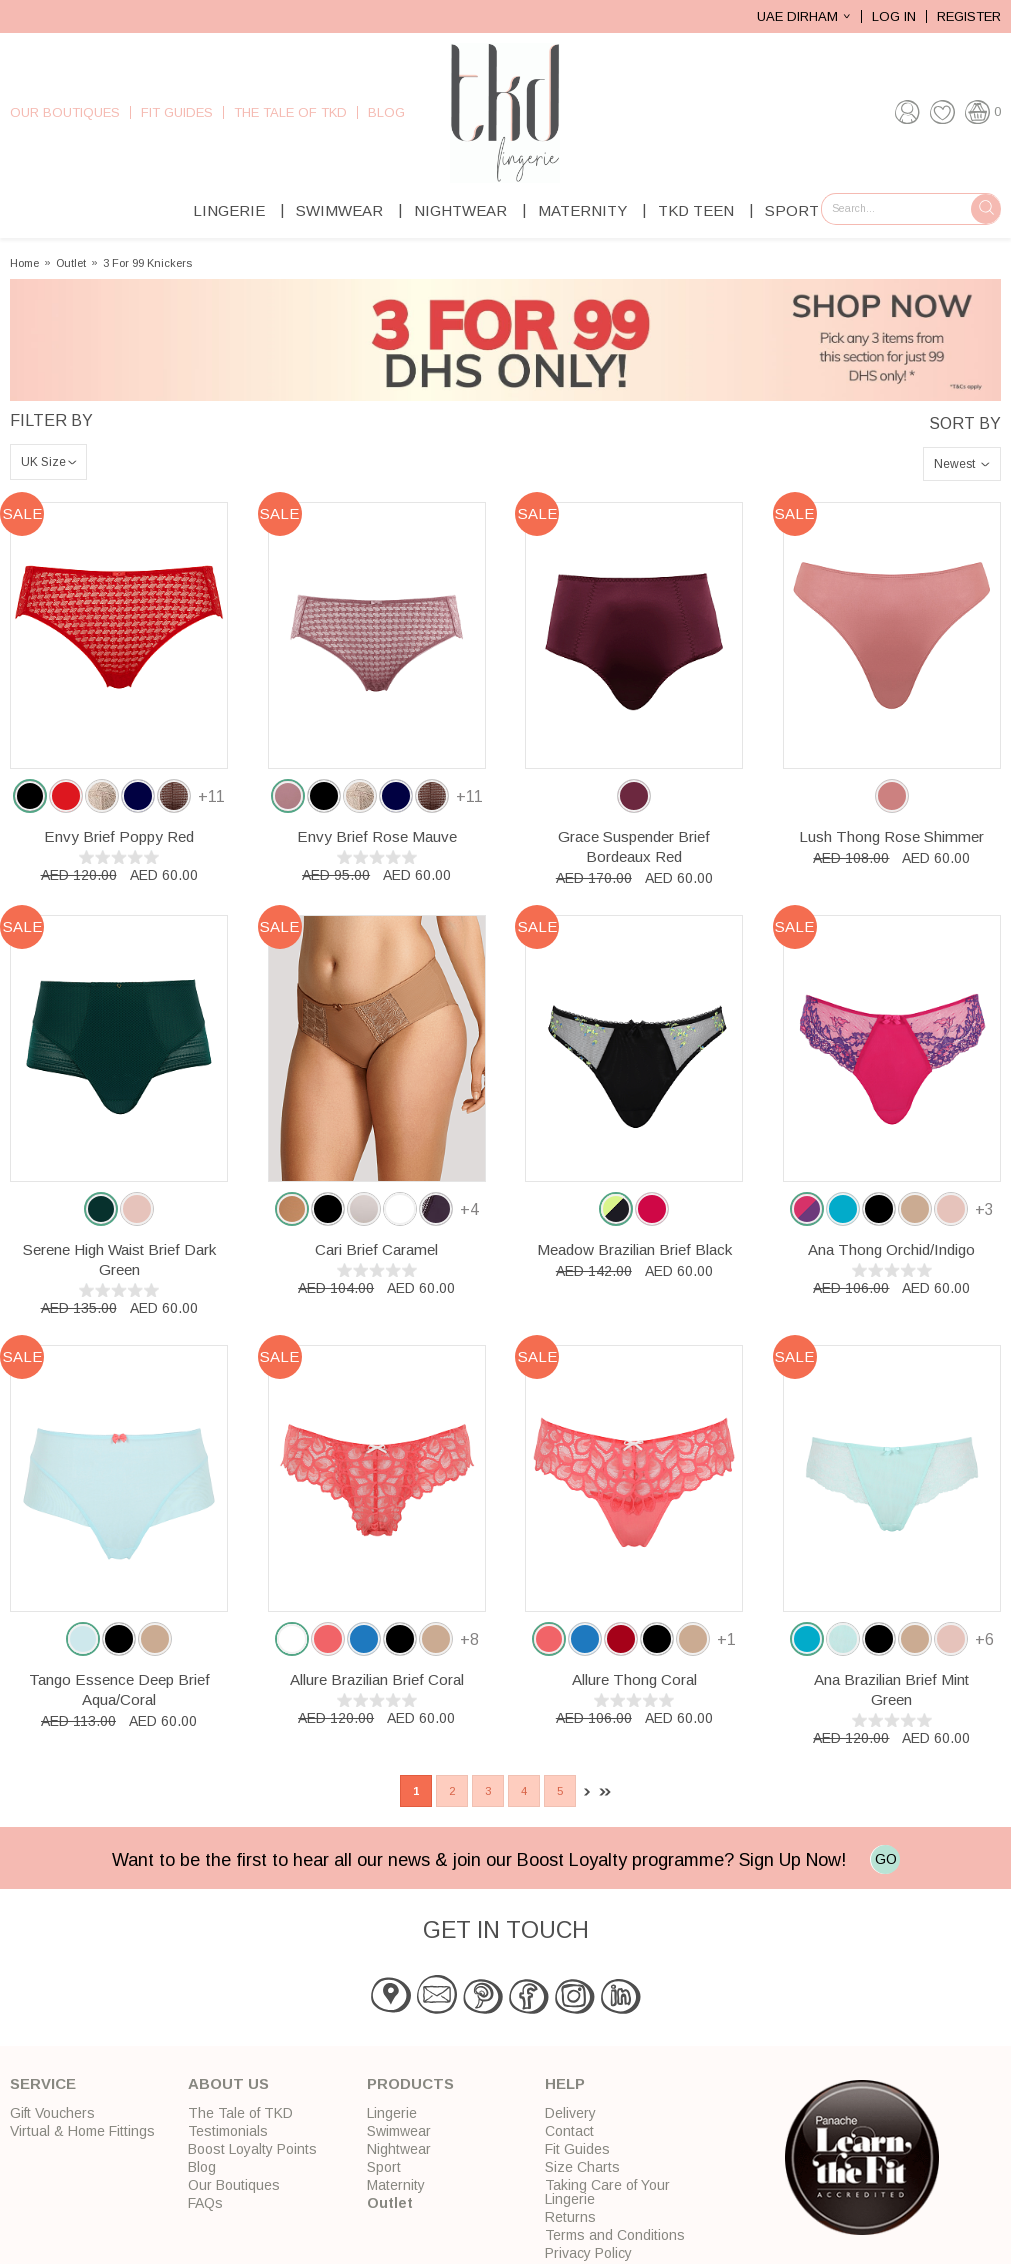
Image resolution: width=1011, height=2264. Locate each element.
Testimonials (228, 2131)
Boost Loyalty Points (252, 2149)
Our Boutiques (65, 112)
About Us (228, 2083)
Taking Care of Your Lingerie (607, 2192)
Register (969, 16)
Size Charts (582, 2167)
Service (43, 2083)
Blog (386, 112)
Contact (569, 2131)
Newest (954, 464)
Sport (792, 210)
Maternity (582, 210)
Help (565, 2083)
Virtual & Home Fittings (82, 2131)
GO (886, 1859)
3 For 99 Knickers (147, 263)
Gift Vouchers (52, 2113)
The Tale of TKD (290, 112)
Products (410, 2083)
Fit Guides (177, 112)
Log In (894, 16)
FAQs (205, 2203)
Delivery (570, 2113)
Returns (570, 2217)
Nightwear (460, 210)
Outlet (71, 263)
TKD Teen (696, 210)
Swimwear (339, 210)
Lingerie (229, 210)
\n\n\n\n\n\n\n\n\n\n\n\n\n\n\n (48, 462)
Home (24, 263)
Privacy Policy (588, 2253)
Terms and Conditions (615, 2235)
